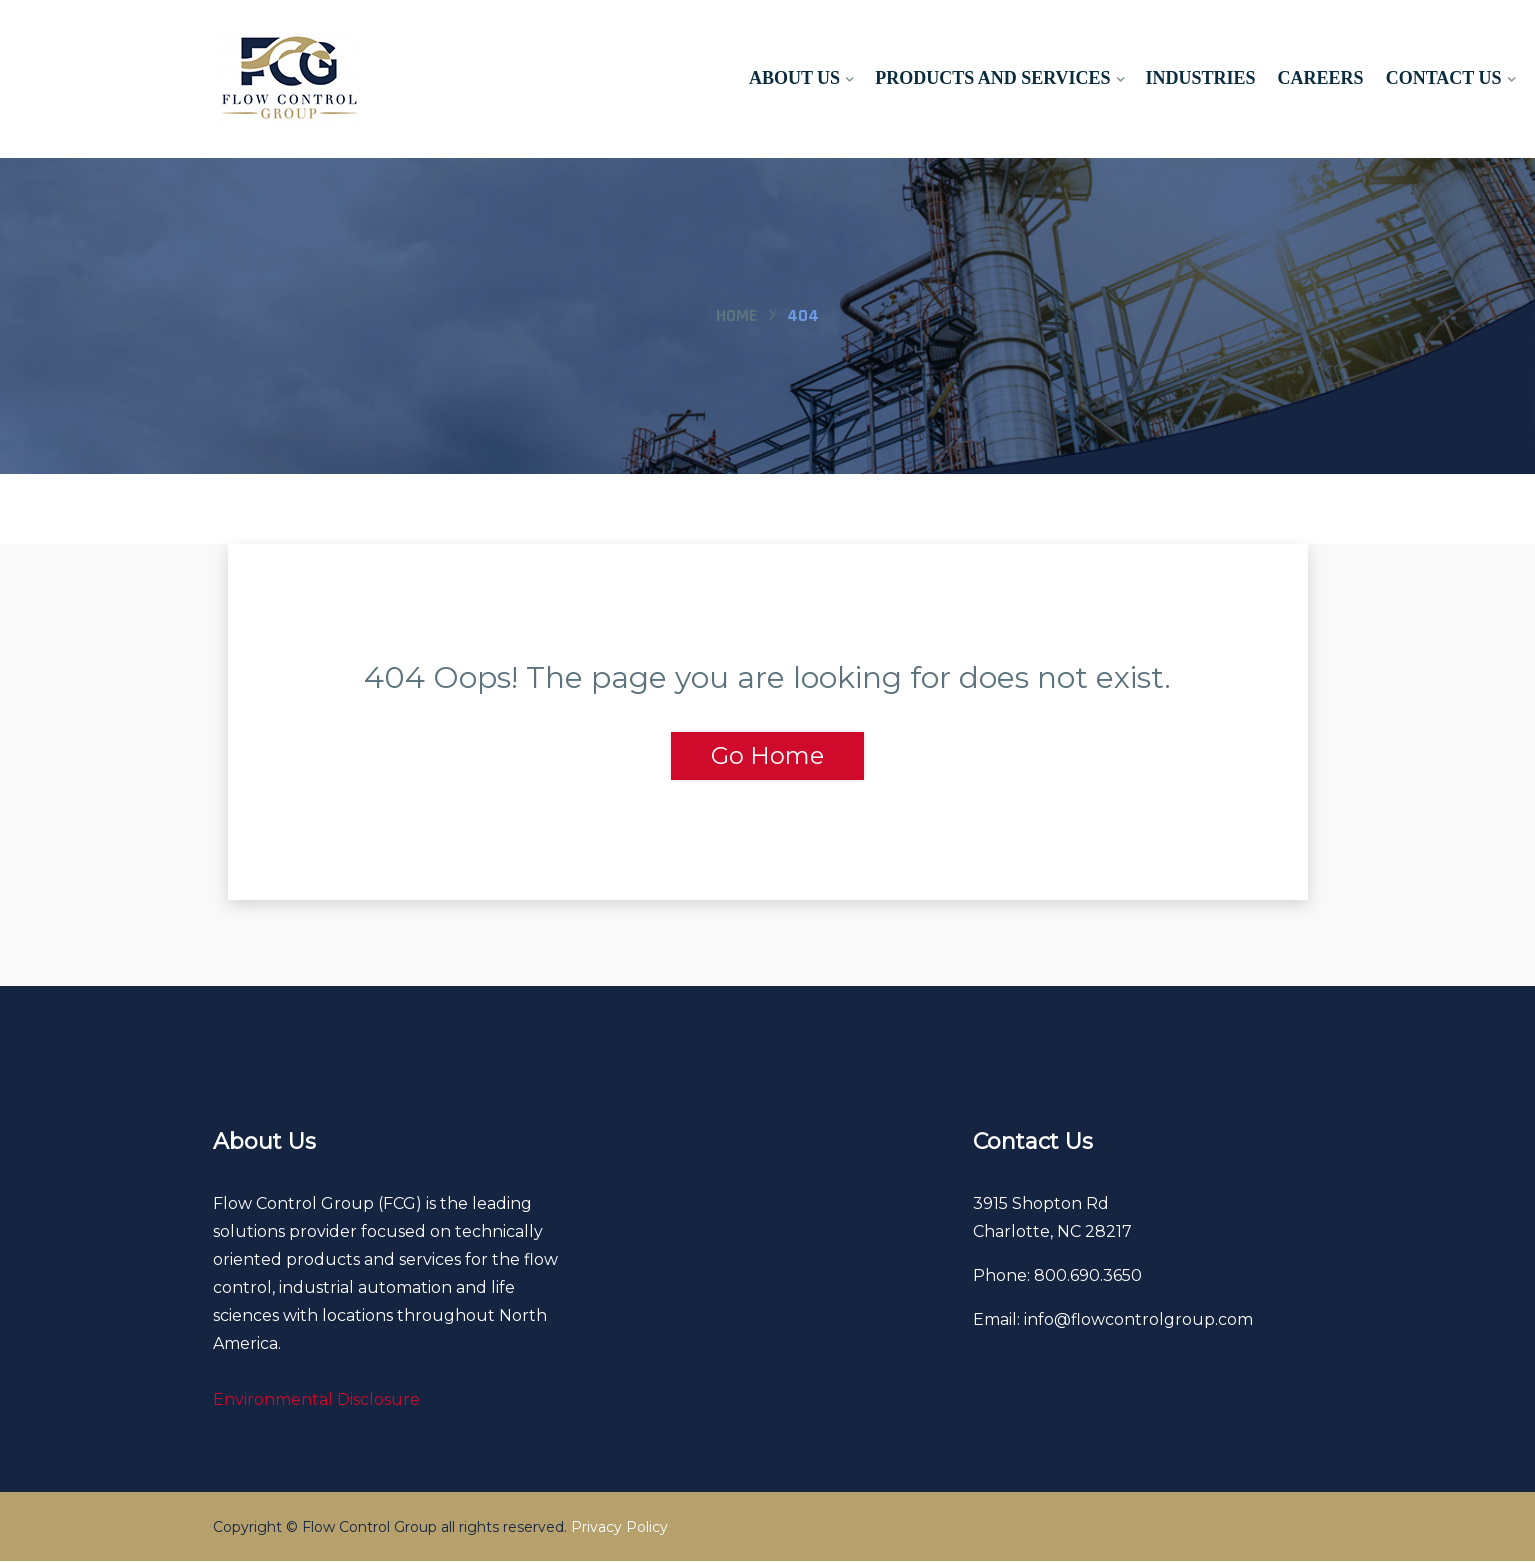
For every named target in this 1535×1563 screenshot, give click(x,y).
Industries (1201, 78)
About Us (794, 78)
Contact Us (1444, 78)
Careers (1321, 78)
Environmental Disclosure (316, 1401)
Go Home (767, 755)
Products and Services (992, 78)
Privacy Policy (619, 1529)
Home (736, 315)
